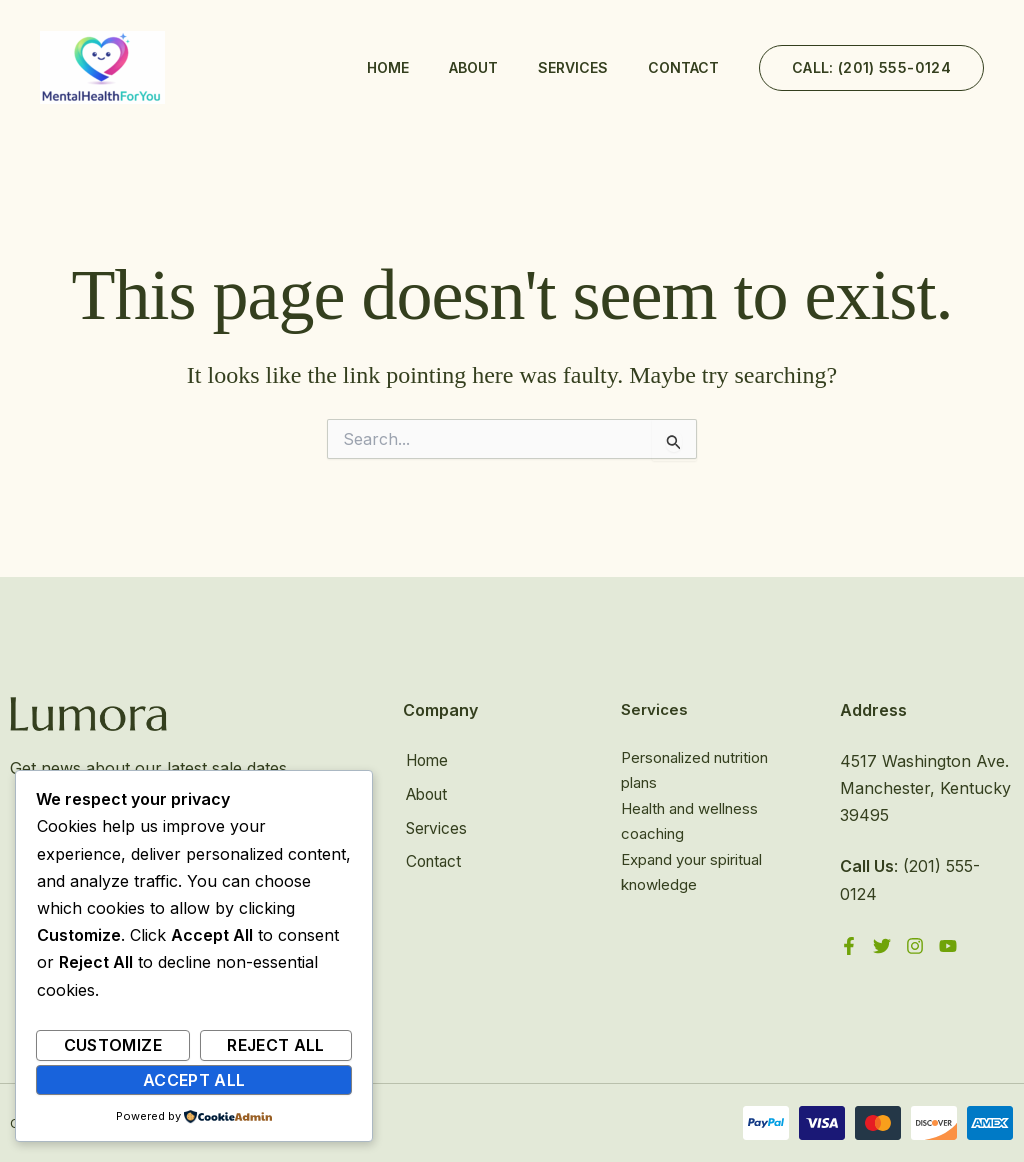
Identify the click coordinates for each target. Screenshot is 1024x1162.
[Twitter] (882, 946)
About (473, 67)
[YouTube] (948, 946)
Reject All (276, 1045)
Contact (683, 67)
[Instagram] (915, 946)
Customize (113, 1045)
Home (388, 67)
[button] (871, 68)
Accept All (194, 1080)
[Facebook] (849, 946)
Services (573, 67)
